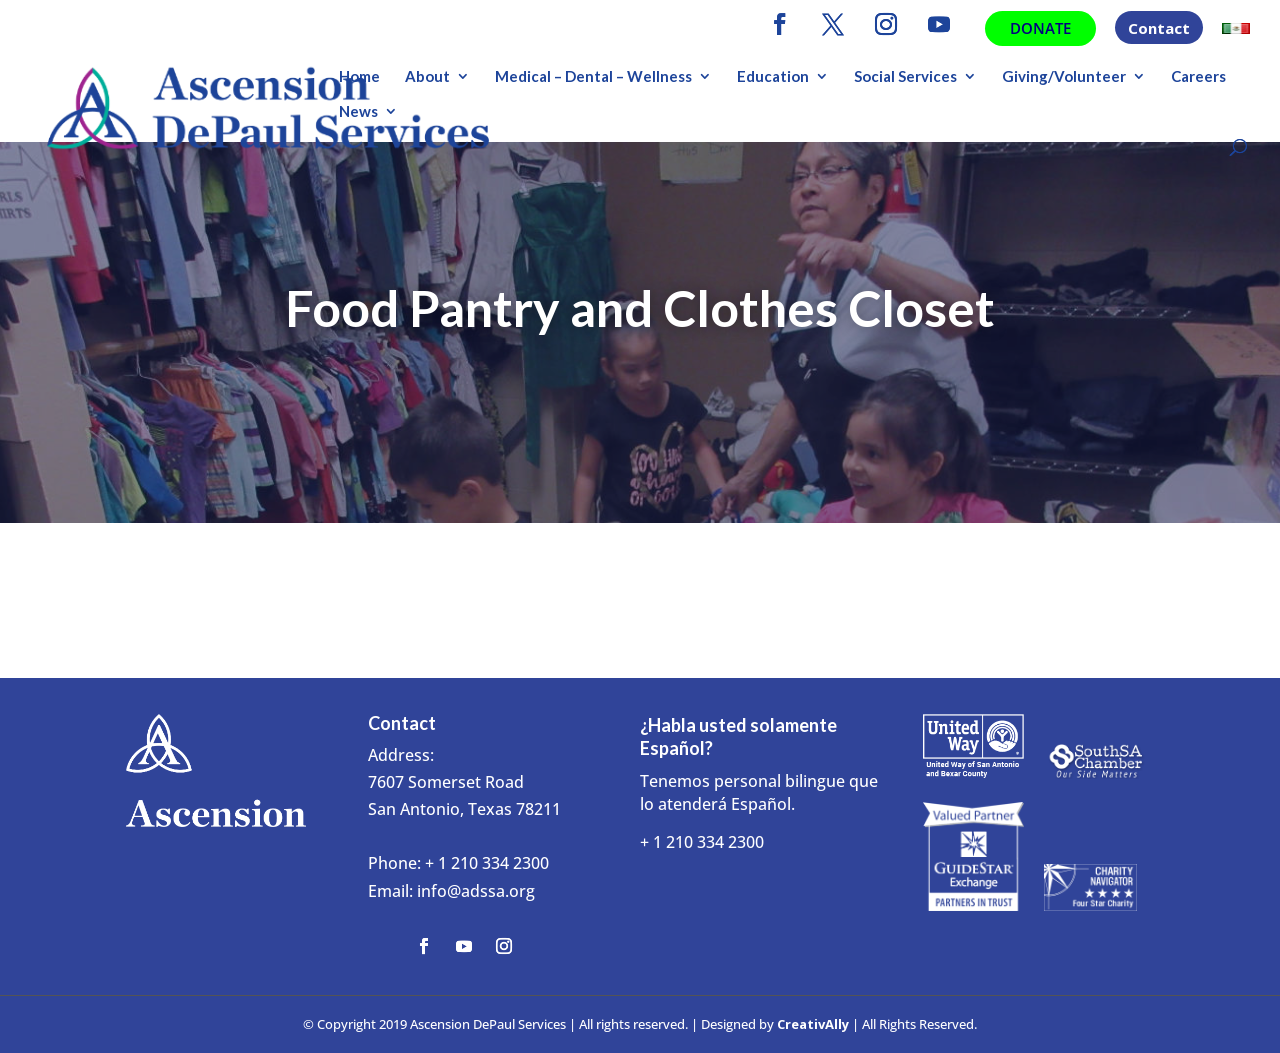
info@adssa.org (476, 891)
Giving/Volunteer (1064, 77)
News (358, 112)
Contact (1159, 29)
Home (359, 77)
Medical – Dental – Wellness (593, 77)
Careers (1198, 77)
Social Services (905, 77)
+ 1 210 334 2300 (487, 863)
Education (773, 77)
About (427, 77)
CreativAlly (813, 1024)
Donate (1040, 28)
